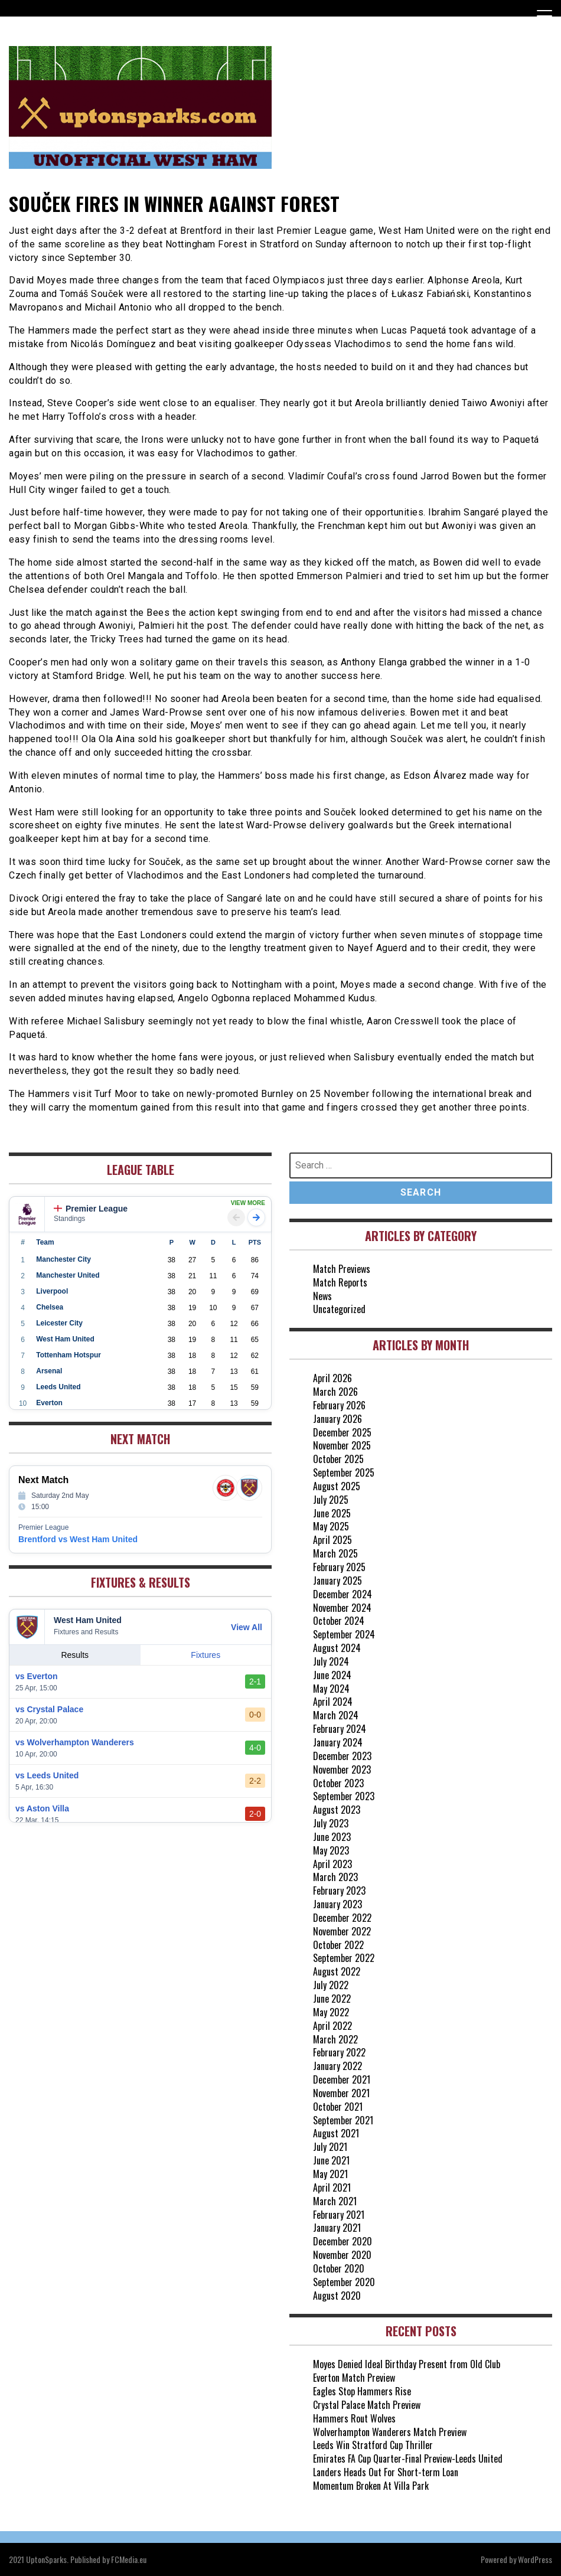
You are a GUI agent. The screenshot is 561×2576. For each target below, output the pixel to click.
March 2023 (335, 1877)
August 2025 (336, 1486)
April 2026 (332, 1378)
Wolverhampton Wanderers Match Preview (390, 2432)
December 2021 (341, 2079)
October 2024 (338, 1621)
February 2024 (339, 1729)
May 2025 (331, 1526)
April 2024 (333, 1702)
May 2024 (331, 1689)
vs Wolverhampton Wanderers (74, 1742)
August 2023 (336, 1810)
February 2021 (338, 2215)
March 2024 (335, 1715)
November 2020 (342, 2255)
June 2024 (332, 1675)
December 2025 (342, 1432)
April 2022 (332, 2026)
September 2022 (343, 1958)
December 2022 (342, 1918)
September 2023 (343, 1796)
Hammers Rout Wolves (354, 2418)
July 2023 (330, 1823)
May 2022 (331, 2012)
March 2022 (335, 2039)
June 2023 (332, 1837)
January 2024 (338, 1742)
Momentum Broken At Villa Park (371, 2486)
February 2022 (339, 2052)
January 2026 (337, 1419)
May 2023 (331, 1850)
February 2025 (339, 1567)
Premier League (91, 1208)
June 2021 (331, 2160)
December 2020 (342, 2241)
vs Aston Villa (42, 1808)
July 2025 (330, 1500)
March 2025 (335, 1553)
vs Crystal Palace (49, 1709)
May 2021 (330, 2174)
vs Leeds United (47, 1775)
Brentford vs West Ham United (78, 1539)
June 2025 (332, 1513)
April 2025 (332, 1540)
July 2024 (331, 1661)
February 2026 (339, 1405)
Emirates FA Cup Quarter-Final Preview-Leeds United (408, 2458)
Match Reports (340, 1282)
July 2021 (330, 2147)
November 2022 (342, 1931)
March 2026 (335, 1392)
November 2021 (341, 2093)
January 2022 (337, 2066)
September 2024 (344, 1634)
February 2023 (339, 1890)
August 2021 (336, 2133)
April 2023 (332, 1864)
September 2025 (343, 1472)
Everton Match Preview (354, 2378)
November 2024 (342, 1608)
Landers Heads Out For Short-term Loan (385, 2472)
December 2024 (342, 1594)
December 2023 (342, 1756)
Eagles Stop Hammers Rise (362, 2391)
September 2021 (343, 2120)
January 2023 (337, 1904)
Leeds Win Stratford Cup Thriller (373, 2445)
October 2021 (338, 2107)
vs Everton (36, 1676)
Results (75, 1655)
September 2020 (344, 2282)
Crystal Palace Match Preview (366, 2405)
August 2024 (337, 1648)
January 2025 (337, 1580)
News (322, 1296)
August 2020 (337, 2295)
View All (246, 1627)
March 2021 (335, 2201)
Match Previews (341, 1269)
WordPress (535, 2559)
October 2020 (338, 2268)
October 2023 (338, 1783)
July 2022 (330, 1985)
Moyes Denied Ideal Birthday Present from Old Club (406, 2364)
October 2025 (338, 1459)
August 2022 (336, 1971)
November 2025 (342, 1445)
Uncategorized (339, 1309)
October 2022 (338, 1945)
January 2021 (337, 2228)
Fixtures (205, 1655)
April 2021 (332, 2187)
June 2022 (332, 1998)
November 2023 (342, 1769)
